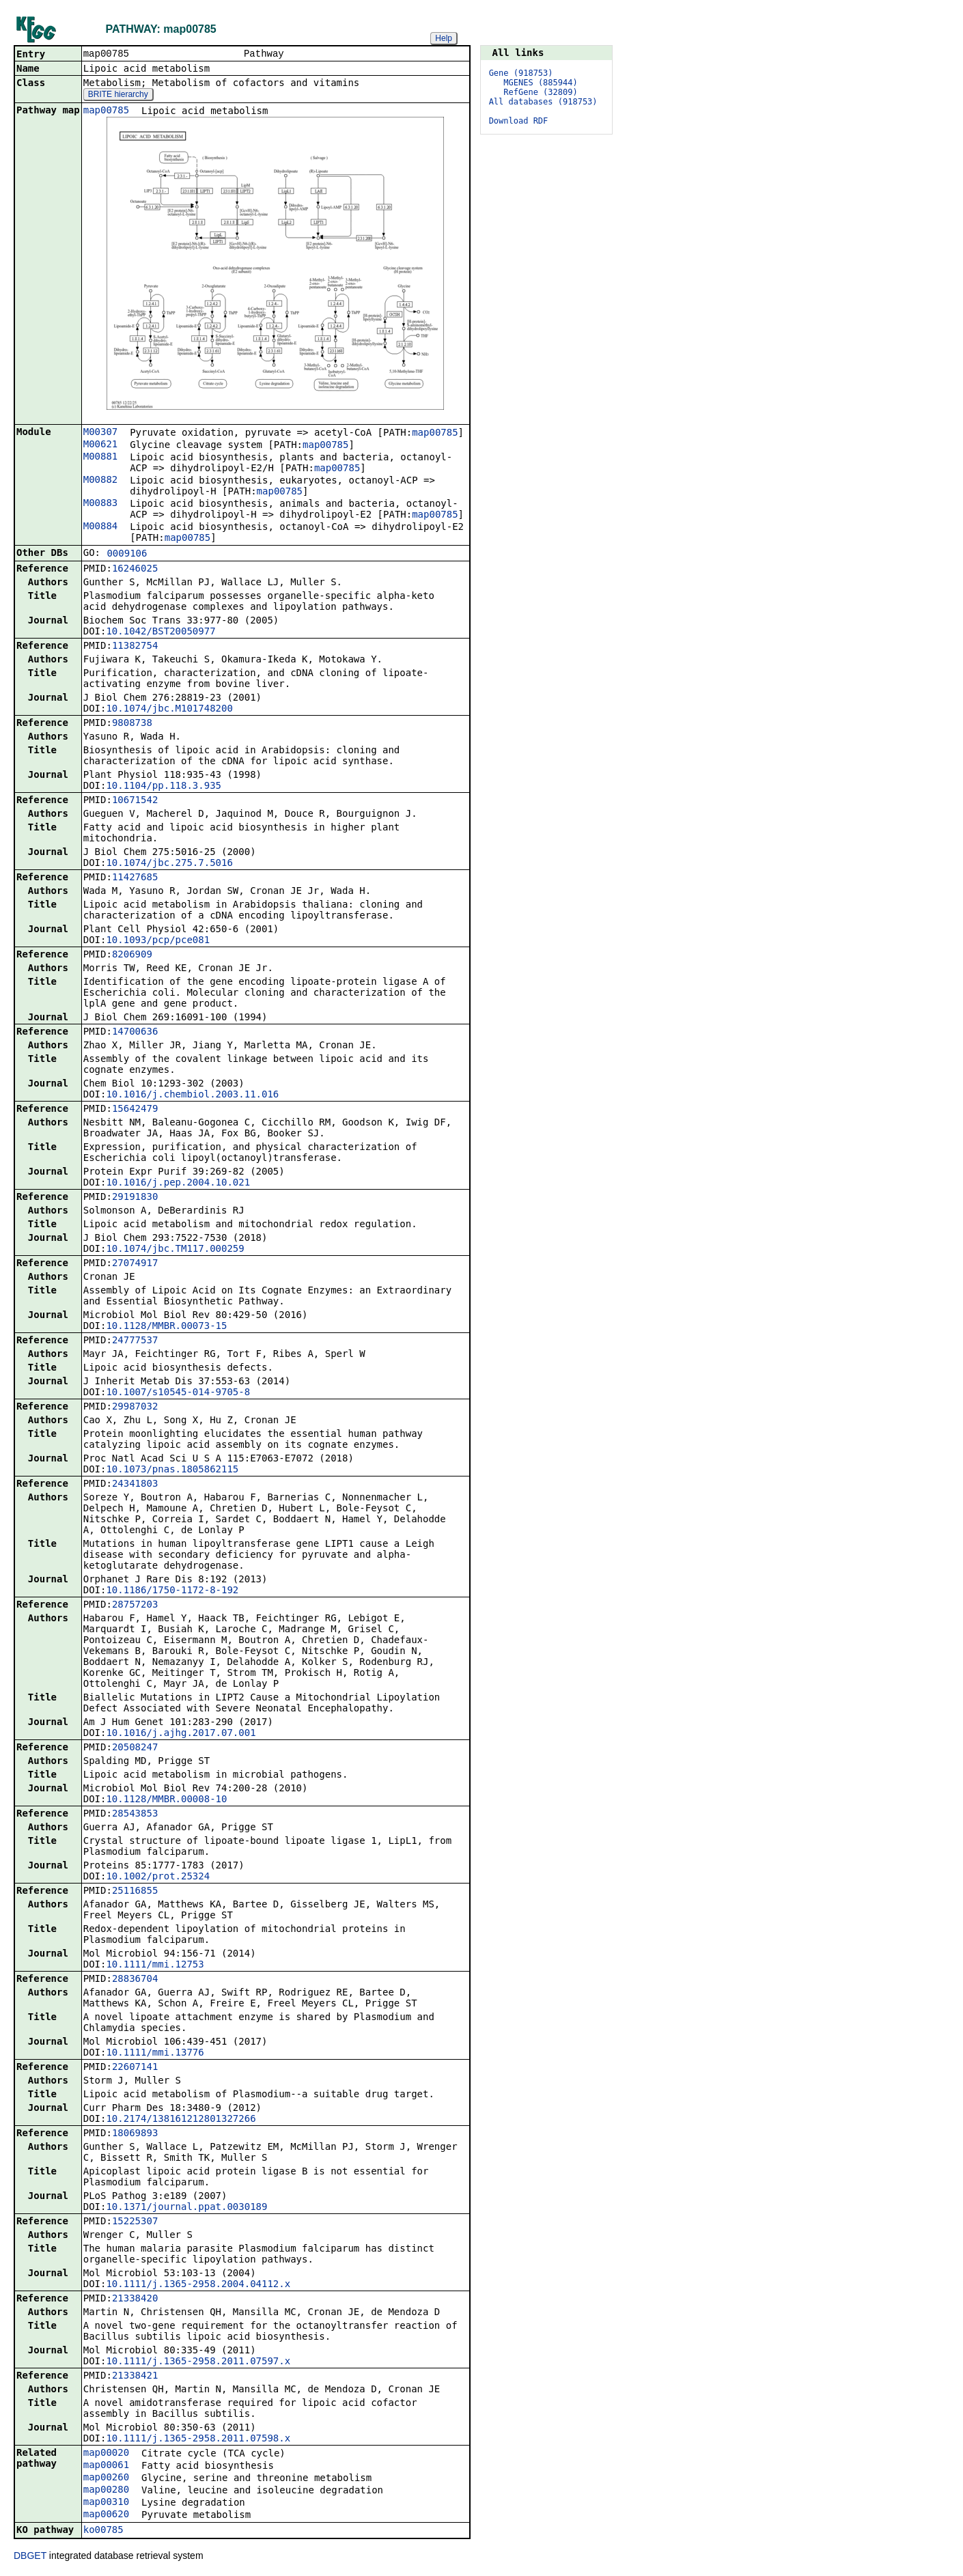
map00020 (106, 2453)
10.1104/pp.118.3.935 (163, 786)
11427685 (135, 878)
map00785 (106, 111)
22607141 (135, 2067)
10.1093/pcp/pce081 (158, 941)
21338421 (135, 2376)
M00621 (100, 445)
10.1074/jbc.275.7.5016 (169, 863)
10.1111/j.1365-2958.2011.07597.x (198, 2362)
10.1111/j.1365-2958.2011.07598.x (198, 2439)
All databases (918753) (543, 102)
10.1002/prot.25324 (158, 1877)
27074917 (135, 1264)
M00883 (100, 504)
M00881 (100, 457)
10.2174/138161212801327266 (180, 2119)
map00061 (106, 2466)
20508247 (135, 1748)
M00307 (100, 433)
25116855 (135, 1891)
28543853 (135, 1814)
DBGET (30, 2556)
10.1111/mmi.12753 (155, 1965)
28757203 (135, 1605)
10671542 (135, 801)
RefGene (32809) (540, 92)
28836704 (135, 1979)
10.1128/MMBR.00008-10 (166, 1800)
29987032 (135, 1407)
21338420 (135, 2299)
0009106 (127, 554)
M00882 (100, 480)
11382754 (135, 646)
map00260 (106, 2478)
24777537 (135, 1341)
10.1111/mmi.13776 (155, 2053)
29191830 (135, 1197)
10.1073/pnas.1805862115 (172, 1470)
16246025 (135, 569)
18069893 (135, 2134)
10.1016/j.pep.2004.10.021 (178, 1183)
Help (443, 38)
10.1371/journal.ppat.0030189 (186, 2207)
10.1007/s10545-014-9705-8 (178, 1393)
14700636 (135, 1032)
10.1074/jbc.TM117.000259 (175, 1249)
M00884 (100, 527)
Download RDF (518, 121)
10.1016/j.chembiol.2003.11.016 (192, 1095)
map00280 (106, 2490)
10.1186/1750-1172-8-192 (172, 1591)
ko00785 (103, 2530)
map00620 (106, 2515)
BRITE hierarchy (118, 95)
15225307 (135, 2222)
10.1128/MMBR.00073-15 (166, 1326)
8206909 (132, 955)
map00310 (106, 2502)
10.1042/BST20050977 (160, 632)
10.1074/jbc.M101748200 (169, 709)
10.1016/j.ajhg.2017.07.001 (180, 1733)
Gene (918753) (521, 73)
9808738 (132, 723)
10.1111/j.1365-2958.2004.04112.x (198, 2285)
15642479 (135, 1109)
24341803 (135, 1484)
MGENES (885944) (540, 82)
